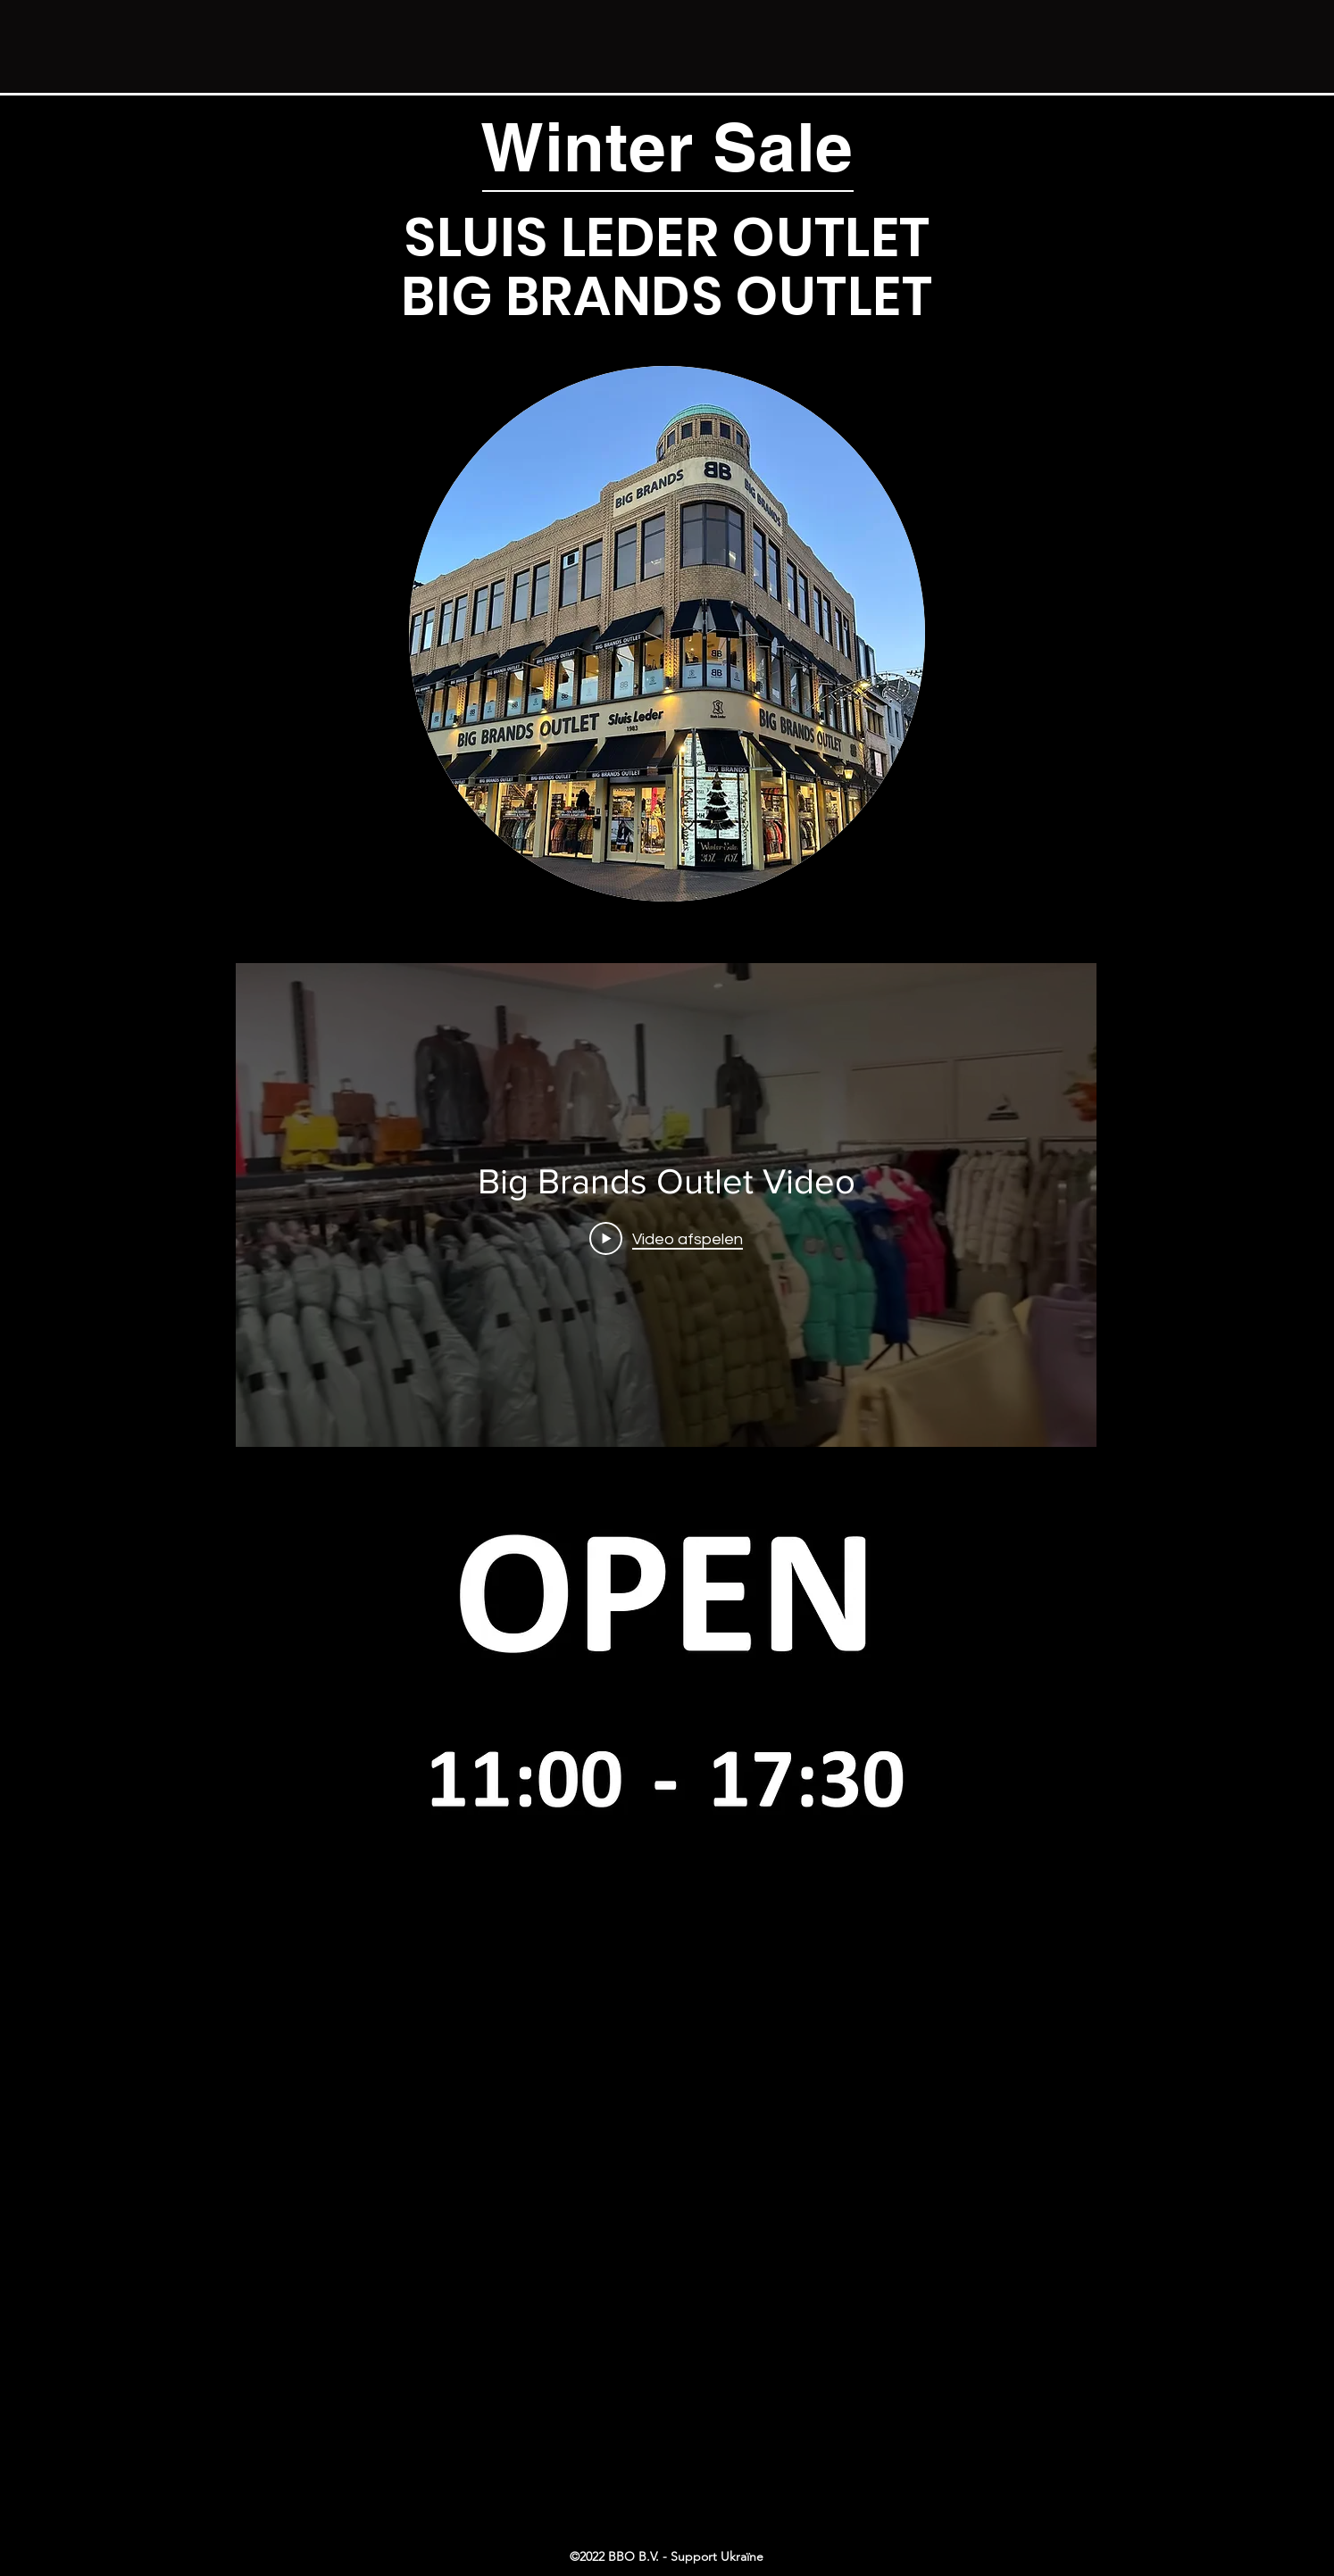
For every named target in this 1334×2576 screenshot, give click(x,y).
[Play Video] (666, 1238)
